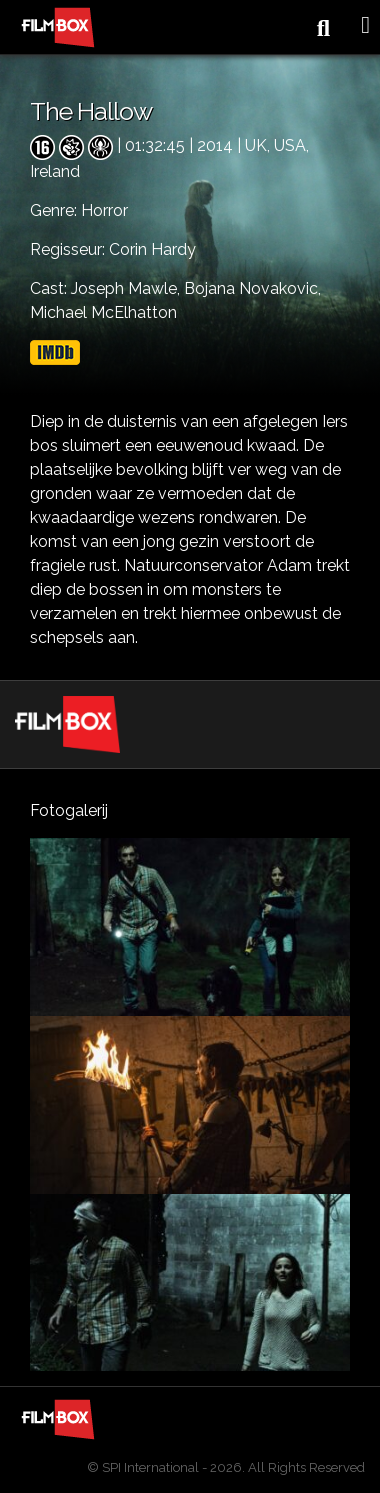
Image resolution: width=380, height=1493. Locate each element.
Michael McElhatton (103, 312)
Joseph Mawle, (127, 288)
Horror (104, 210)
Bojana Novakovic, (252, 288)
